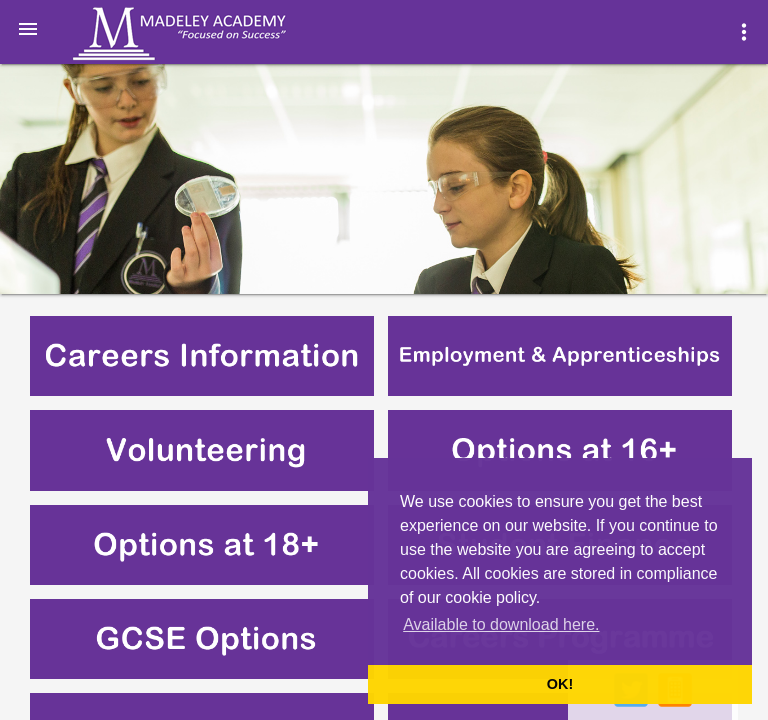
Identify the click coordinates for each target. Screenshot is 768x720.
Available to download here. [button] (501, 624)
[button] (28, 28)
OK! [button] (560, 684)
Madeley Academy (207, 34)
